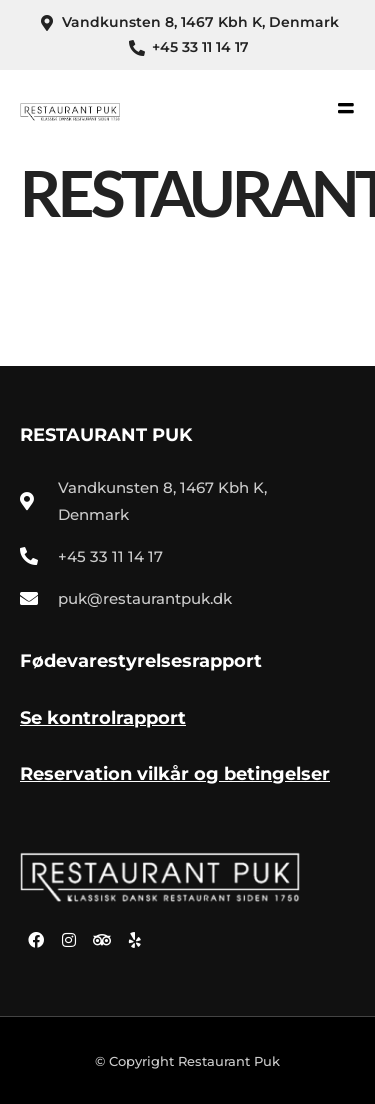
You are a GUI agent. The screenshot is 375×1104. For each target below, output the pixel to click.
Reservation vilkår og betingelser (175, 774)
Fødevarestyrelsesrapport (141, 661)
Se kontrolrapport (103, 718)
